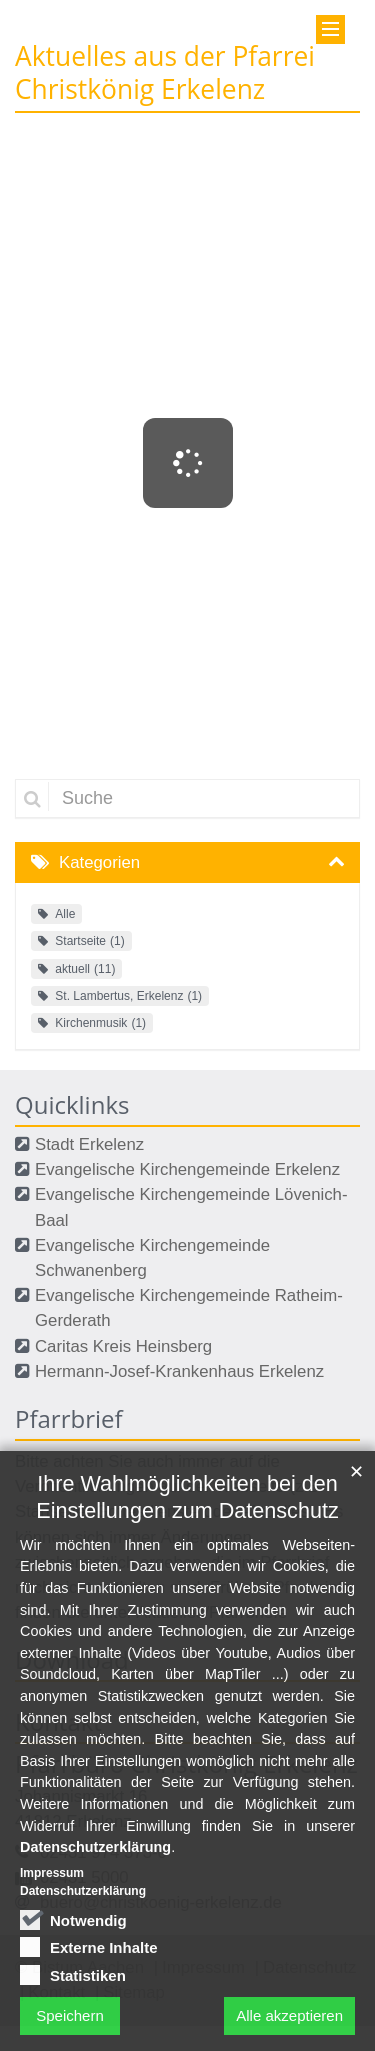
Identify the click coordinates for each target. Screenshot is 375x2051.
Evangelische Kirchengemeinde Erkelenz (187, 1169)
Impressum (52, 1992)
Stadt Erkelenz (89, 1144)
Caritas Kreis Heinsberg (123, 1346)
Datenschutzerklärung (95, 1967)
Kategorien (99, 862)
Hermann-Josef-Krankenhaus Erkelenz (179, 1371)
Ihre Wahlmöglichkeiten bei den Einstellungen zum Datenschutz (187, 1616)
